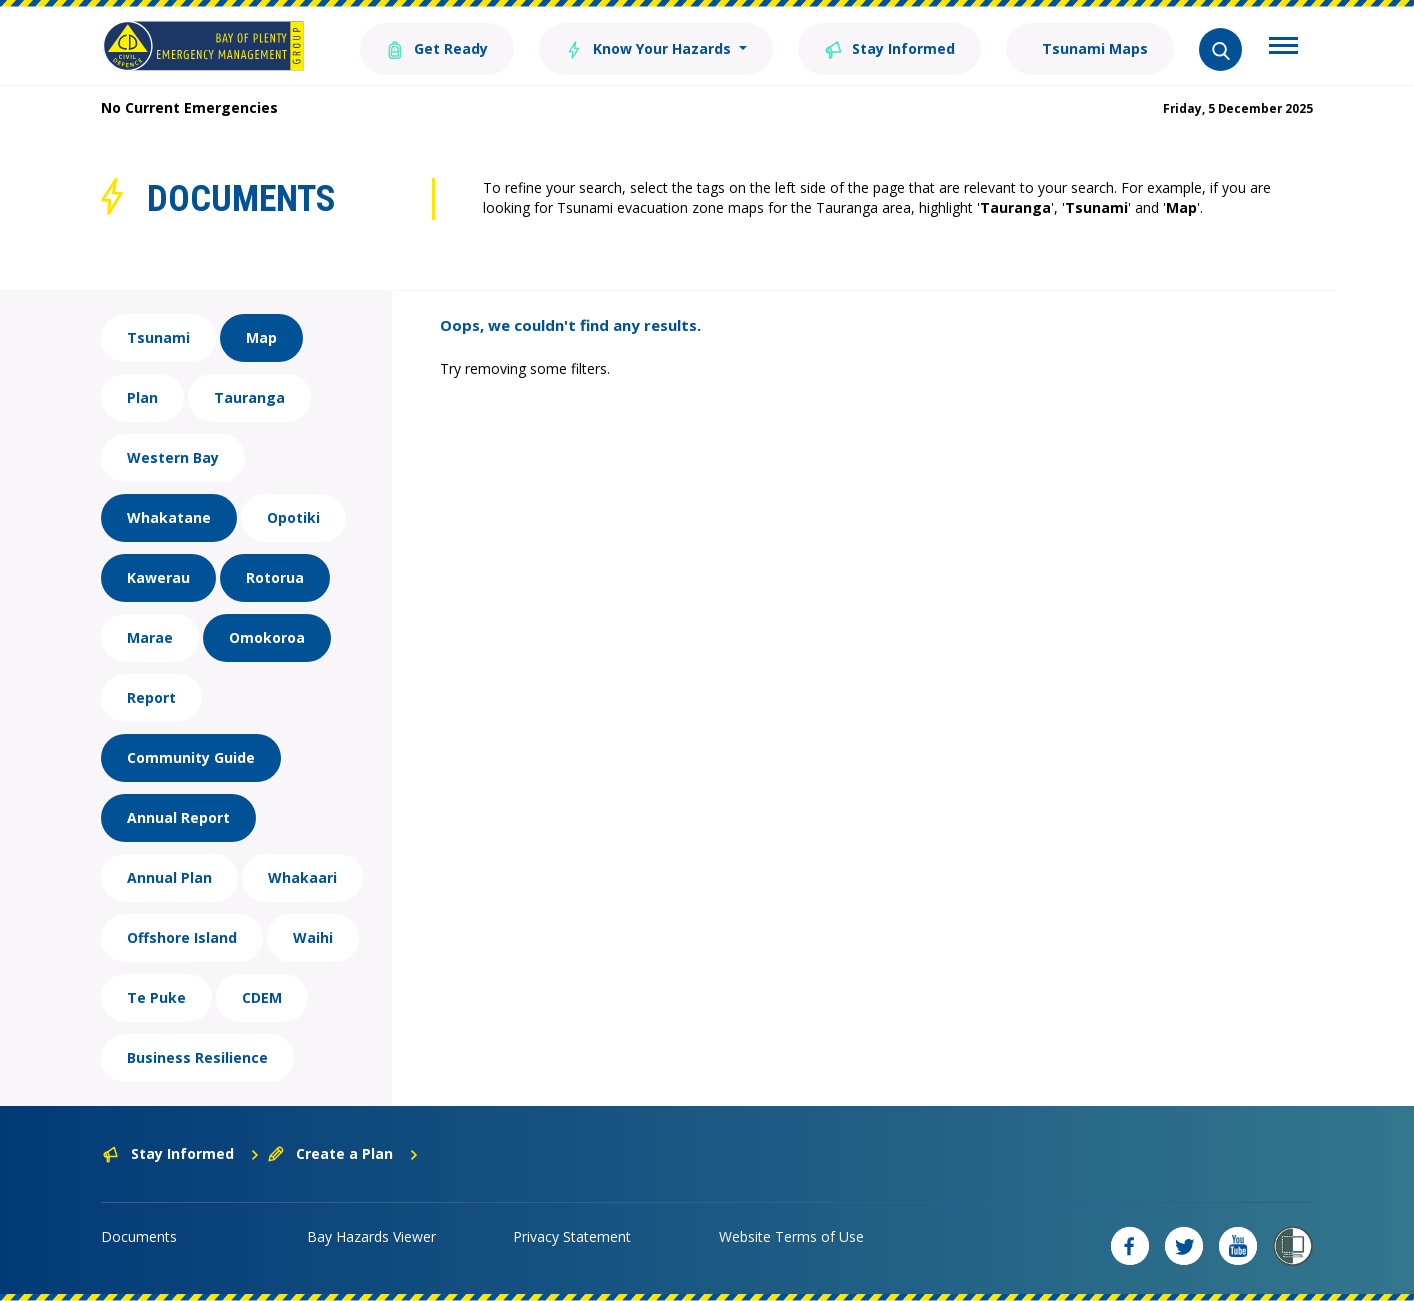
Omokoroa (267, 637)
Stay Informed (889, 47)
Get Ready (437, 47)
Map (261, 337)
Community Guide (191, 757)
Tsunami (158, 337)
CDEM (262, 997)
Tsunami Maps (1093, 48)
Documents (139, 1236)
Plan (142, 397)
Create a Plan (343, 1153)
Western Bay (173, 457)
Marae (150, 637)
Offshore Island (182, 937)
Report (151, 697)
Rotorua (275, 577)
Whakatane (169, 517)
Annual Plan (169, 877)
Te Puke (156, 997)
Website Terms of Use (791, 1236)
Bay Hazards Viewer (371, 1236)
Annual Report (178, 817)
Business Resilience (197, 1057)
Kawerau (158, 577)
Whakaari (302, 877)
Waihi (313, 937)
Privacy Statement (572, 1236)
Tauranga (249, 397)
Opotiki (293, 517)
